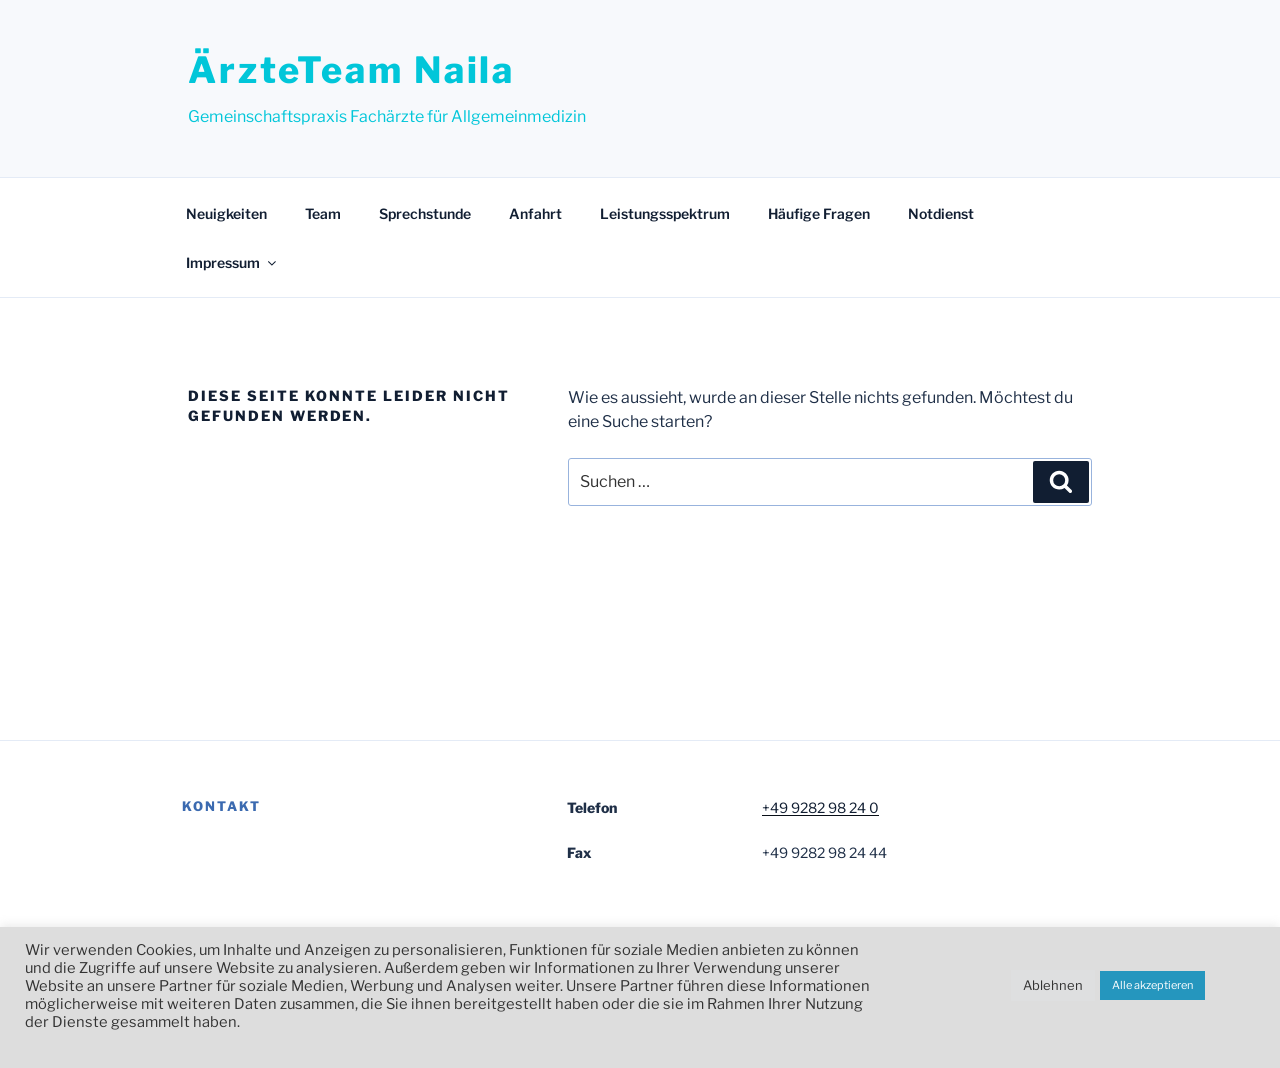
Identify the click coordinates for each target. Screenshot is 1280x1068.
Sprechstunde (425, 213)
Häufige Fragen (819, 213)
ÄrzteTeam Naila (351, 70)
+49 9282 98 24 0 (820, 807)
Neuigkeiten (226, 213)
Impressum (232, 262)
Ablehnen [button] (1053, 985)
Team (323, 213)
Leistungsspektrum (665, 213)
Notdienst (941, 213)
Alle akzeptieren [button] (1152, 985)
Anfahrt (535, 213)
